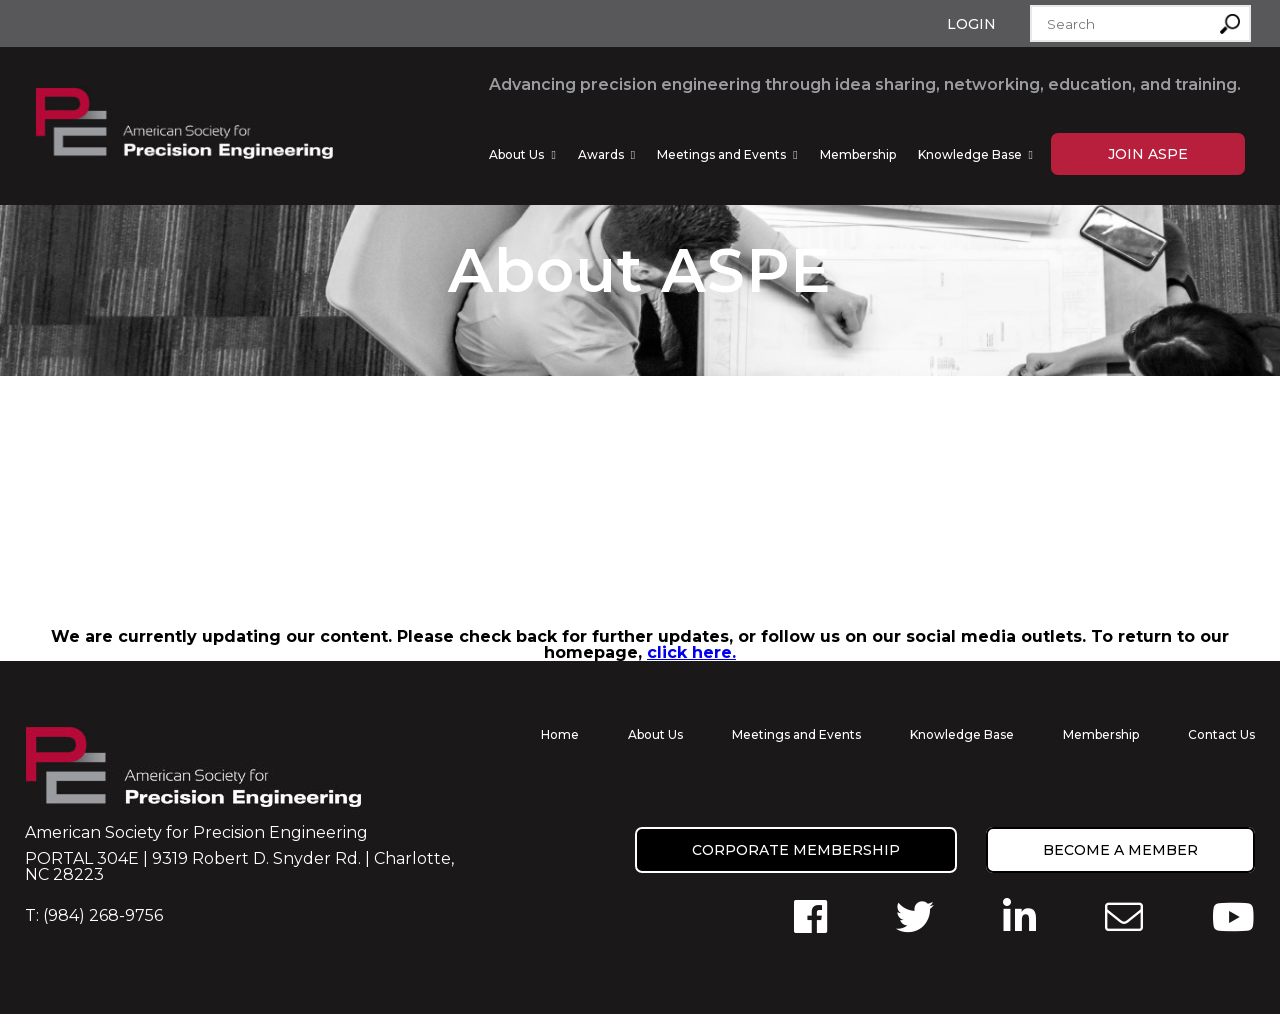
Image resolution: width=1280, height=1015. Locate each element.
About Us (516, 154)
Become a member (1120, 851)
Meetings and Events (721, 154)
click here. (691, 653)
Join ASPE (1148, 154)
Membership (858, 154)
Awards (601, 154)
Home (560, 735)
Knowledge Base (970, 154)
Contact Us (1221, 735)
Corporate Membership (796, 851)
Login (971, 24)
